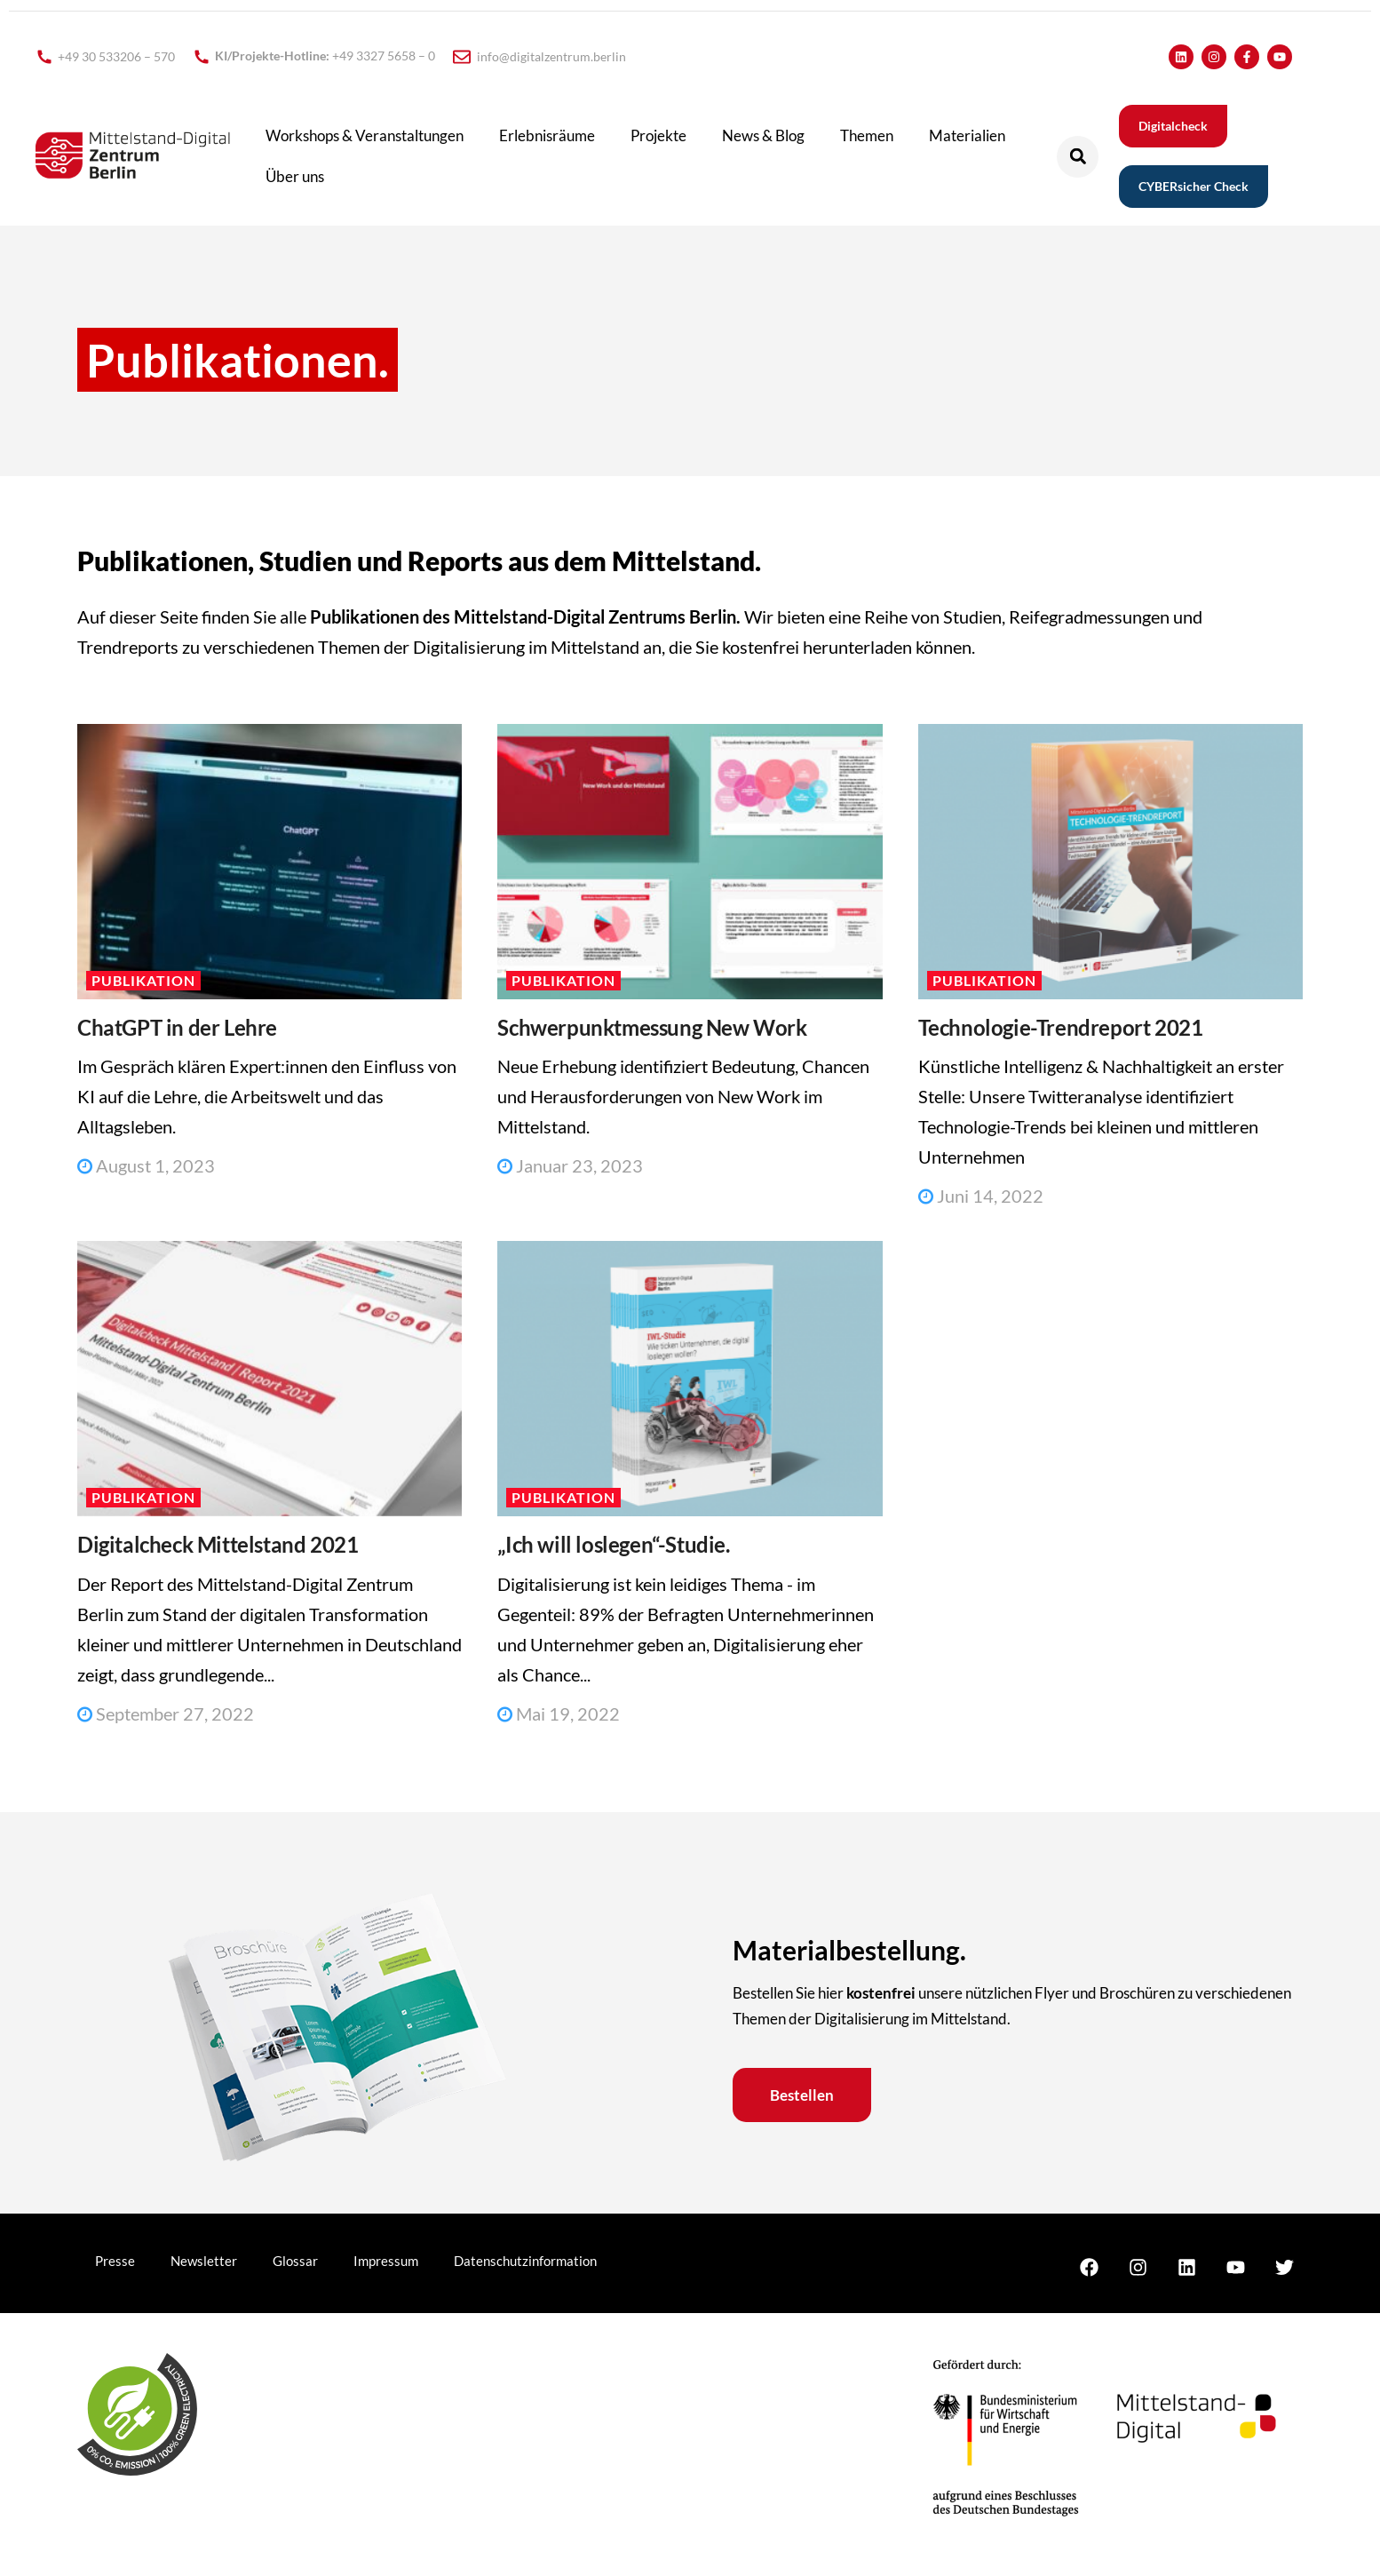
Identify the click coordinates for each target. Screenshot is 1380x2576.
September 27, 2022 (165, 1713)
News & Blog (763, 135)
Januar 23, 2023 (570, 1165)
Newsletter (204, 2261)
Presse (115, 2261)
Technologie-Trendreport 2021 (1060, 1027)
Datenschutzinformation (525, 2261)
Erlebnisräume (547, 135)
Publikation (143, 980)
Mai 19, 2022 (558, 1713)
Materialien (967, 135)
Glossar (295, 2261)
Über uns (295, 176)
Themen (866, 135)
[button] (1077, 157)
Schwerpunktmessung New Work (651, 1027)
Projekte (658, 135)
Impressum (385, 2261)
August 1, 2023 (146, 1165)
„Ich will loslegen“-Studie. (613, 1544)
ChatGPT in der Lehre (177, 1027)
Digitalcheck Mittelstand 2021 (217, 1544)
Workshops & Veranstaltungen (365, 135)
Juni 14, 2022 (980, 1195)
